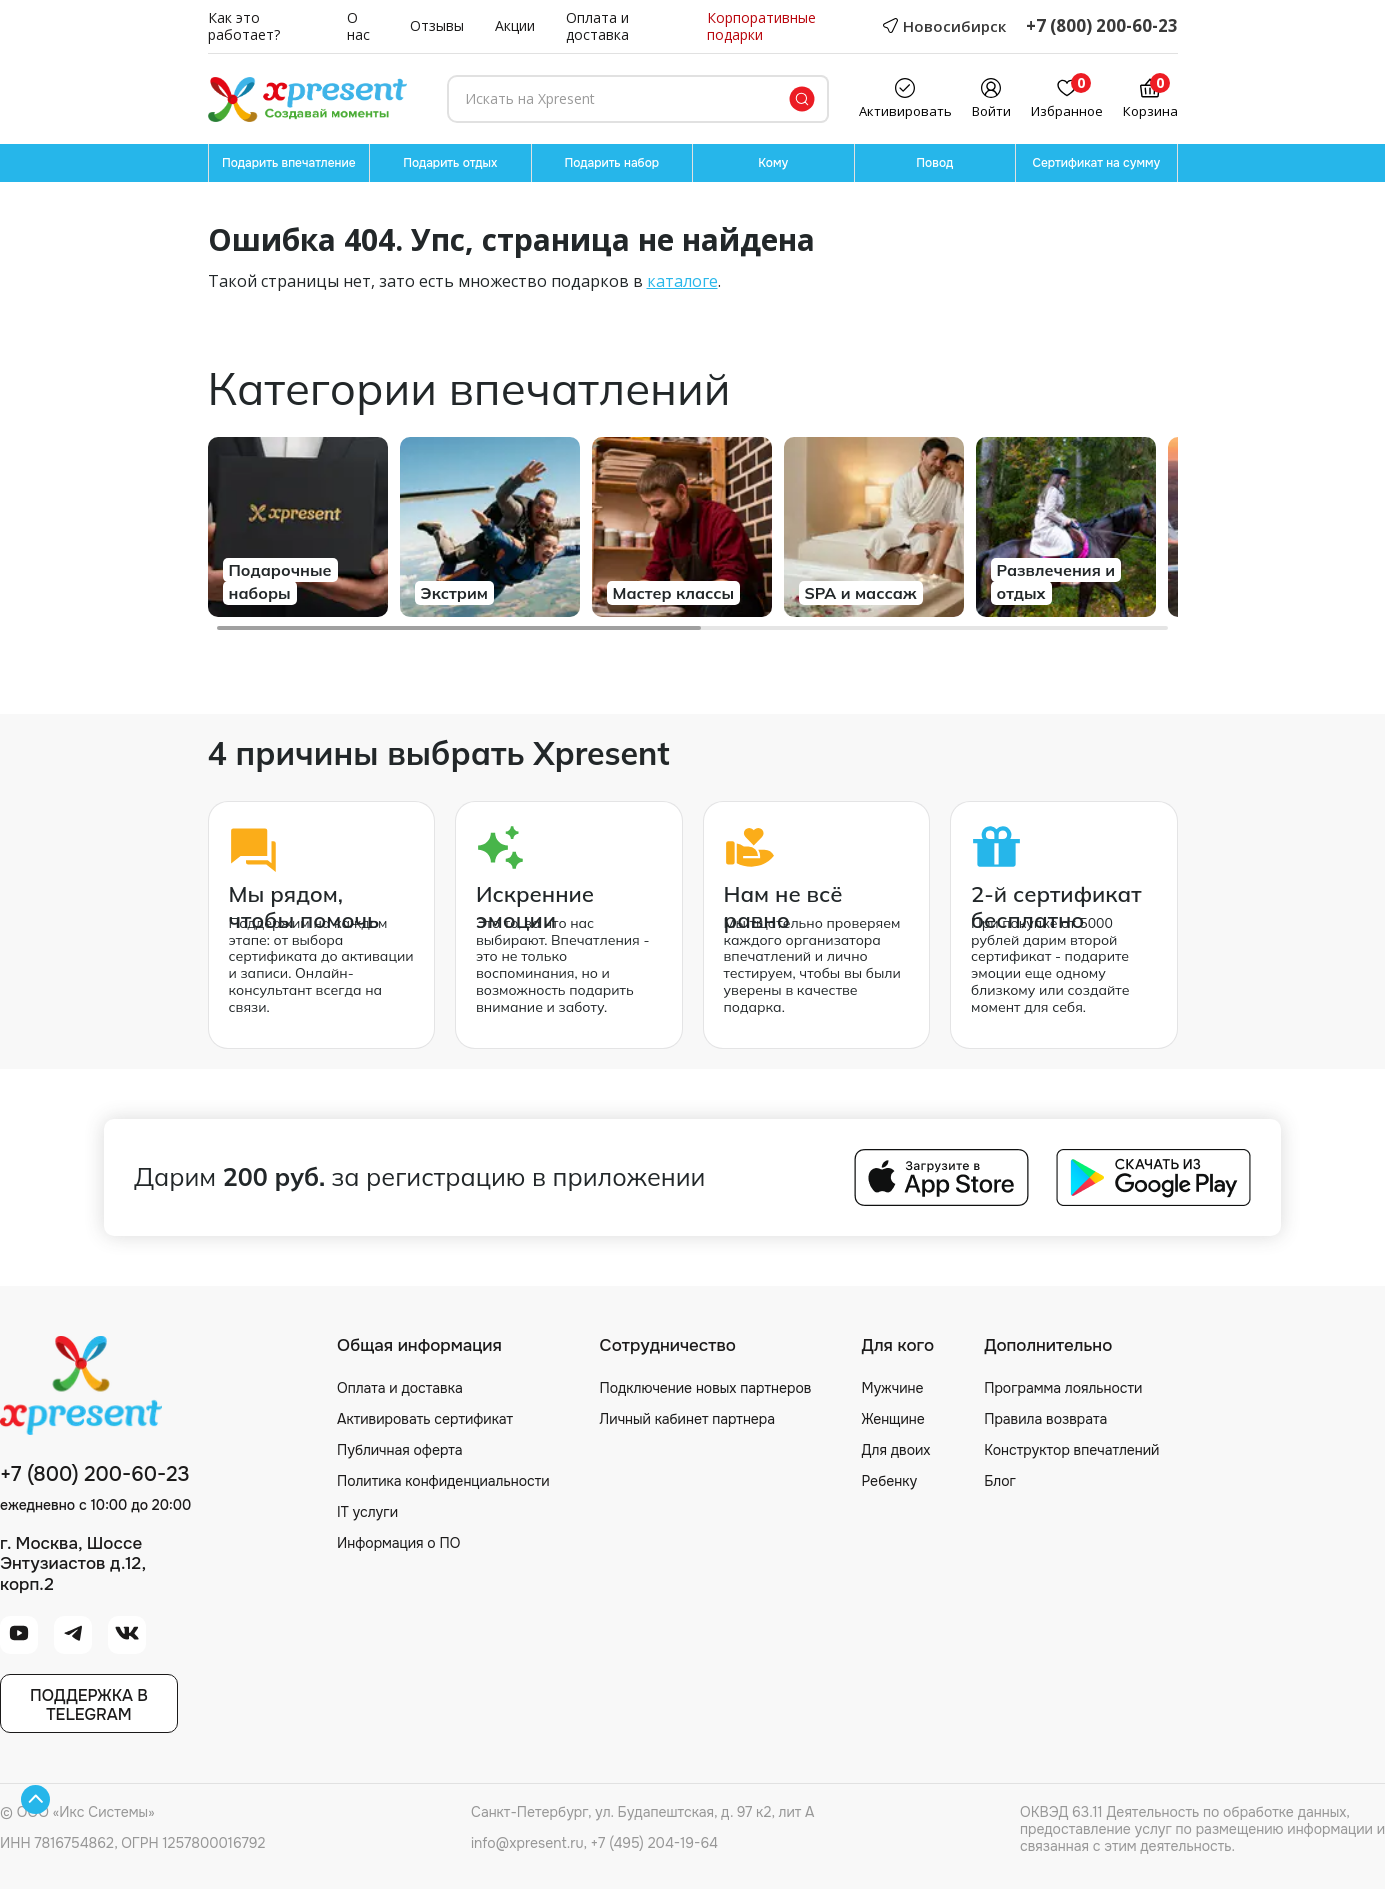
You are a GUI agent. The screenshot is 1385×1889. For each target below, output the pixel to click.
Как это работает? (244, 27)
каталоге (682, 281)
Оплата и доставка (597, 27)
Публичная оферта (400, 1450)
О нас (358, 27)
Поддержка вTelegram (89, 1705)
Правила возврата (1045, 1419)
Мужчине (892, 1388)
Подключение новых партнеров (706, 1388)
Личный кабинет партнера (687, 1419)
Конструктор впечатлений (1071, 1450)
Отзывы (437, 26)
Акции (515, 26)
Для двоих (895, 1450)
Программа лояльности (1063, 1388)
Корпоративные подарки (761, 27)
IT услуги (367, 1512)
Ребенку (889, 1481)
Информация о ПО (398, 1543)
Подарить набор (611, 163)
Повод (934, 163)
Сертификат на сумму (1096, 163)
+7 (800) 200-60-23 (1102, 26)
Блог (1000, 1481)
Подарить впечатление (289, 163)
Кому (773, 163)
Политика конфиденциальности (443, 1481)
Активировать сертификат (425, 1419)
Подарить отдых (450, 163)
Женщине (892, 1419)
